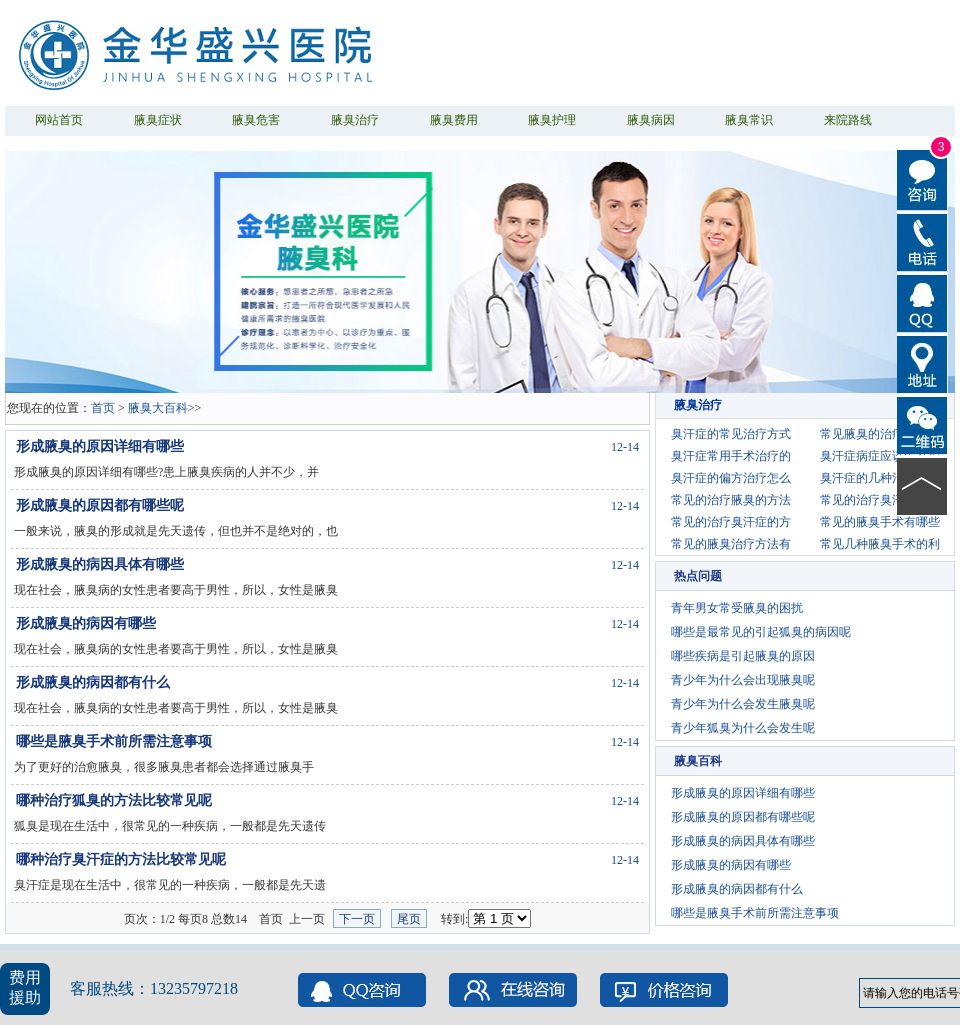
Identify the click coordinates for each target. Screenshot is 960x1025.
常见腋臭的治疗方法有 (880, 434)
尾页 (409, 919)
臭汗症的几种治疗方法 (880, 478)
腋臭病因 (651, 120)
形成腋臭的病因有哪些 (86, 623)
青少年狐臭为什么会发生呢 (743, 728)
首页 (103, 408)
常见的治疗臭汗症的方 (731, 522)
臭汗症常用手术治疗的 (731, 456)
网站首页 (59, 120)
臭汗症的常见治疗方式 (731, 434)
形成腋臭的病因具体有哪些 (100, 564)
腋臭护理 (552, 120)
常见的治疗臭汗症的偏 (880, 500)
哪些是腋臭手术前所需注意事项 (114, 741)
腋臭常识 (749, 120)
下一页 (357, 919)
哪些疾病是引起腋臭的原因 (743, 656)
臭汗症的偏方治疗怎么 (731, 478)
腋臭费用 (454, 120)
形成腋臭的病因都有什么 (93, 682)
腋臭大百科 (158, 408)
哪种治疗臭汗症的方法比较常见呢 (121, 859)
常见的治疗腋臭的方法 (731, 500)
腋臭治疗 (355, 120)
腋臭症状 (158, 120)
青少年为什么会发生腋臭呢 (743, 704)
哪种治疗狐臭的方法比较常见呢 (114, 800)
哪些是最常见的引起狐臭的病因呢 (761, 632)
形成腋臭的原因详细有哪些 (100, 446)
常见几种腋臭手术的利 (880, 544)
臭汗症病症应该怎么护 (880, 456)
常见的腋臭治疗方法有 (731, 544)
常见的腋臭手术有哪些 (880, 522)
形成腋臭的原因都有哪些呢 (100, 505)
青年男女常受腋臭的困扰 (737, 608)
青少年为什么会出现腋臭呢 (743, 680)
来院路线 (848, 120)
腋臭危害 (256, 120)
